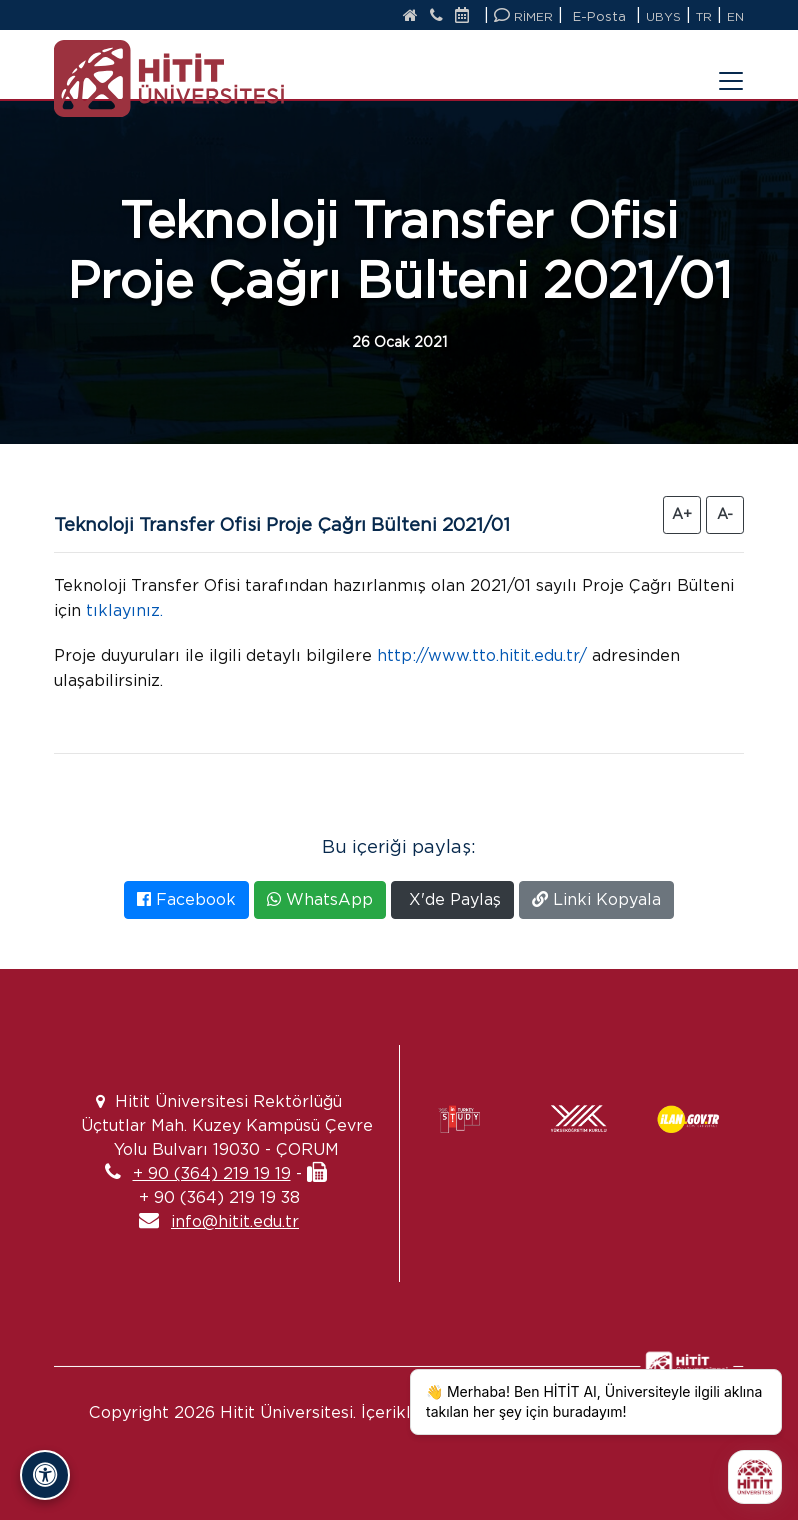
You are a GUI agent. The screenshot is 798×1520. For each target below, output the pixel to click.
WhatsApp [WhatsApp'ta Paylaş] (320, 899)
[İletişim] (436, 16)
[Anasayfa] (410, 16)
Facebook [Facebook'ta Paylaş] (186, 899)
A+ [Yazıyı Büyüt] (682, 514)
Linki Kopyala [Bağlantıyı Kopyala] (596, 899)
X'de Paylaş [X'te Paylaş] (452, 899)
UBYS (663, 16)
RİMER (523, 15)
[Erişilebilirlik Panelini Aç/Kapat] (45, 1475)
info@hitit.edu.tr (235, 1221)
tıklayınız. (124, 610)
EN (735, 16)
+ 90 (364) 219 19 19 (212, 1173)
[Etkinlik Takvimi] (467, 16)
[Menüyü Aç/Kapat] (719, 69)
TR (704, 16)
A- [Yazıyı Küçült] (725, 514)
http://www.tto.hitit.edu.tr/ (482, 655)
